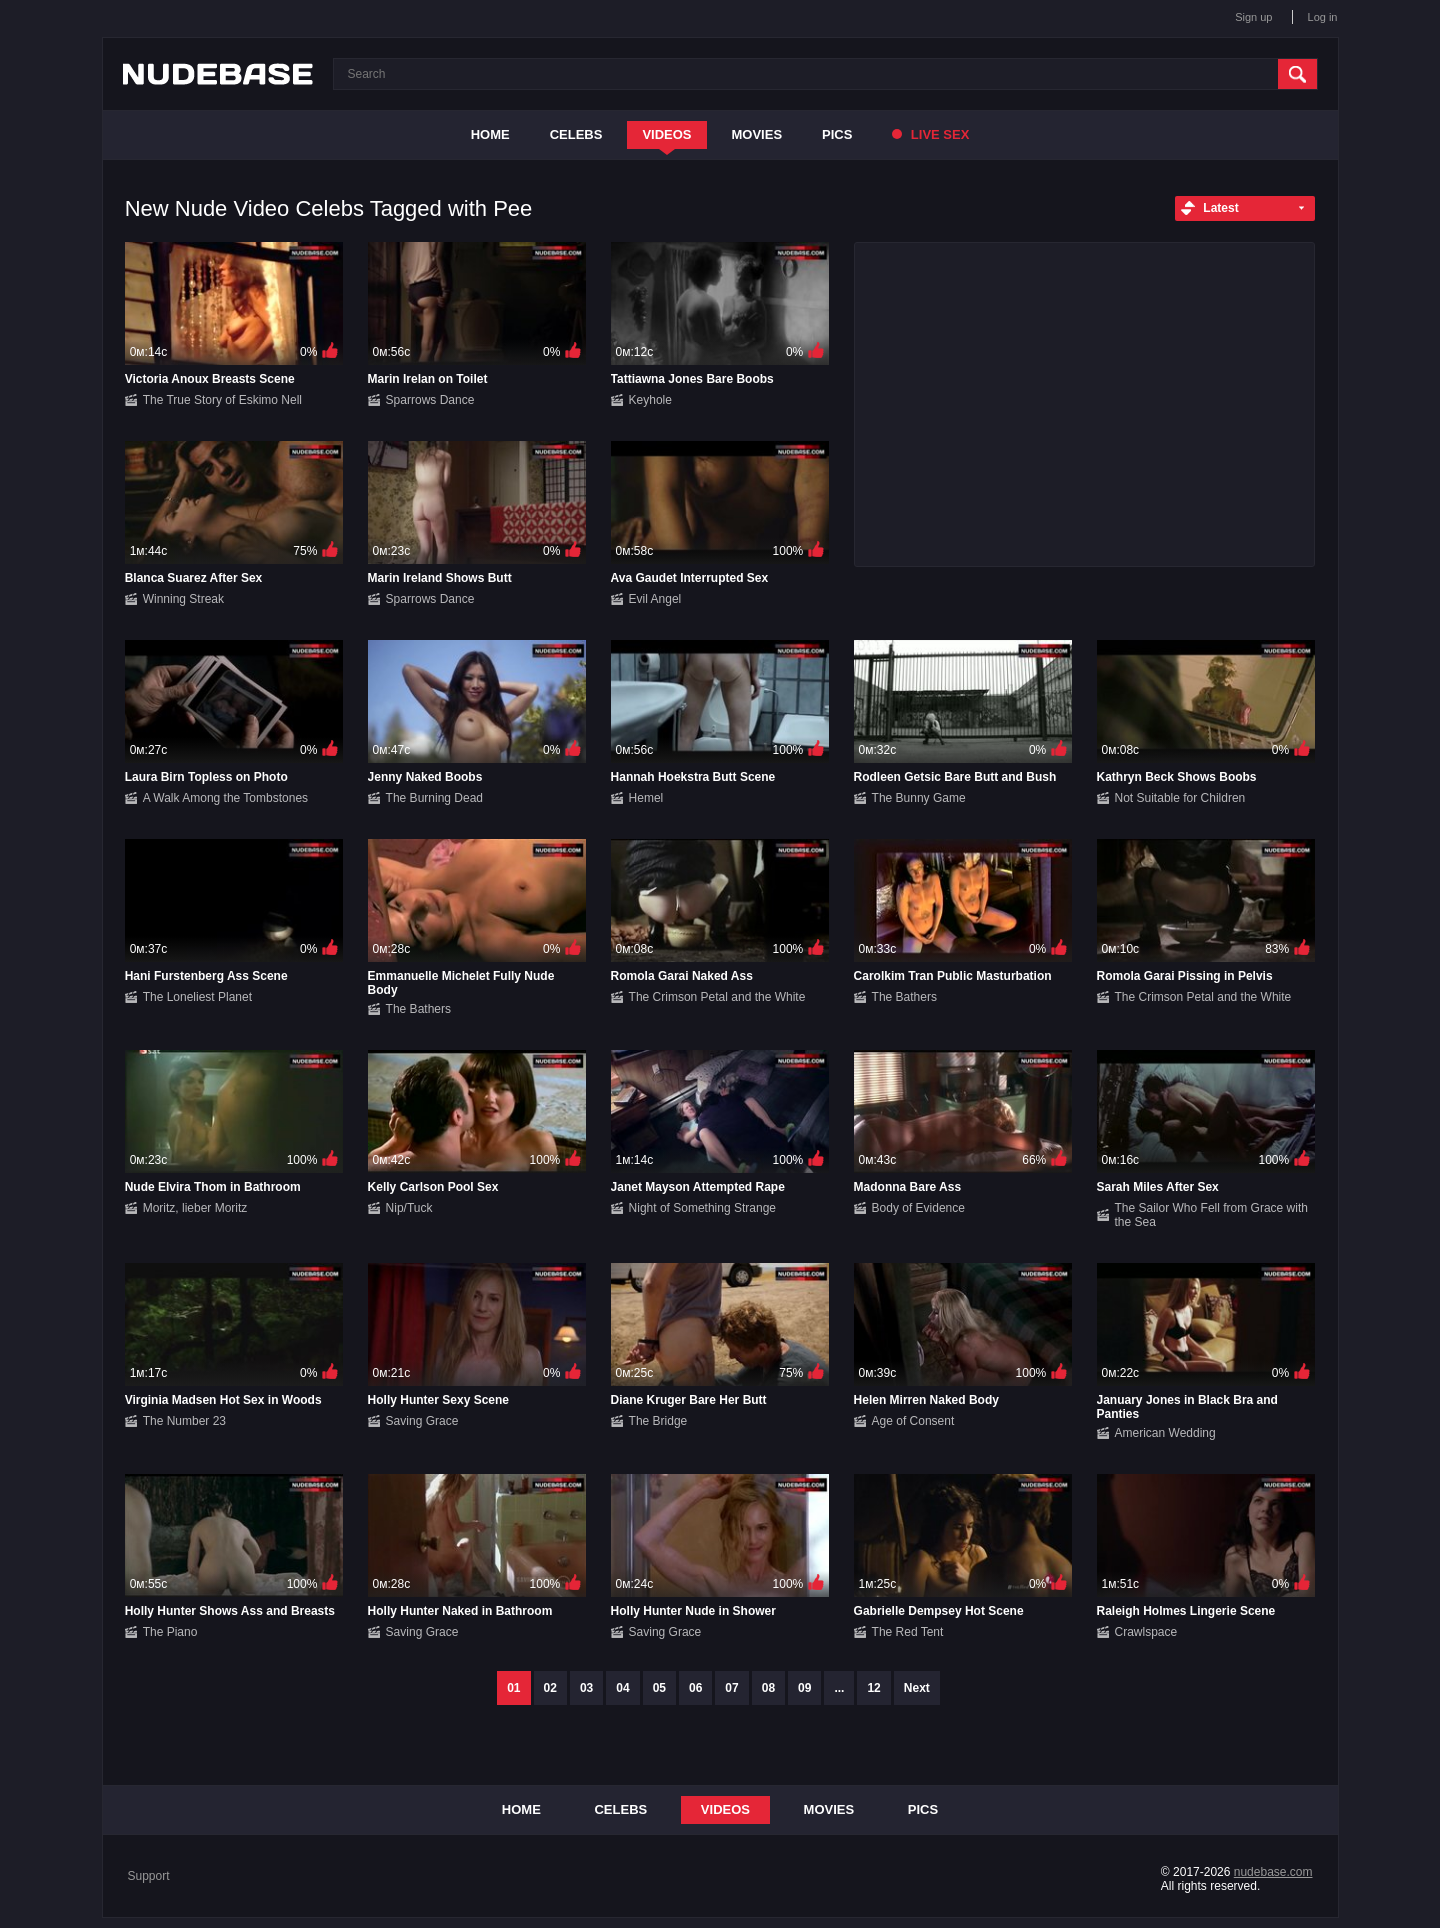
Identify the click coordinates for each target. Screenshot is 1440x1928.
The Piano (170, 1632)
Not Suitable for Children (1180, 798)
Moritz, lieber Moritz (195, 1208)
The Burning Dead (434, 798)
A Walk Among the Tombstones (225, 798)
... (839, 1688)
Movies (757, 134)
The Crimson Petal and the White (717, 997)
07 (731, 1688)
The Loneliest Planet (197, 997)
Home (490, 134)
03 (586, 1688)
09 (804, 1688)
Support (149, 1876)
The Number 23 (184, 1421)
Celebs (576, 134)
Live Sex (930, 134)
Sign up (1253, 17)
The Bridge (658, 1421)
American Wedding (1165, 1433)
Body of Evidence (918, 1208)
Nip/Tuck (409, 1208)
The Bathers (418, 1009)
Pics (837, 134)
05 (659, 1688)
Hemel (646, 798)
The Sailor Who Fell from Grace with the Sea (1211, 1215)
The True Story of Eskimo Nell (222, 400)
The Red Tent (908, 1632)
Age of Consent (913, 1421)
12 (873, 1688)
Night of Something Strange (702, 1208)
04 (622, 1688)
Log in (1323, 17)
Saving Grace (422, 1421)
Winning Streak (183, 599)
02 (550, 1688)
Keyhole (650, 400)
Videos (666, 134)
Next (917, 1688)
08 (768, 1688)
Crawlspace (1146, 1632)
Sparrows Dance (430, 400)
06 (695, 1688)
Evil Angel (655, 599)
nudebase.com (1273, 1872)
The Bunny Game (919, 798)
